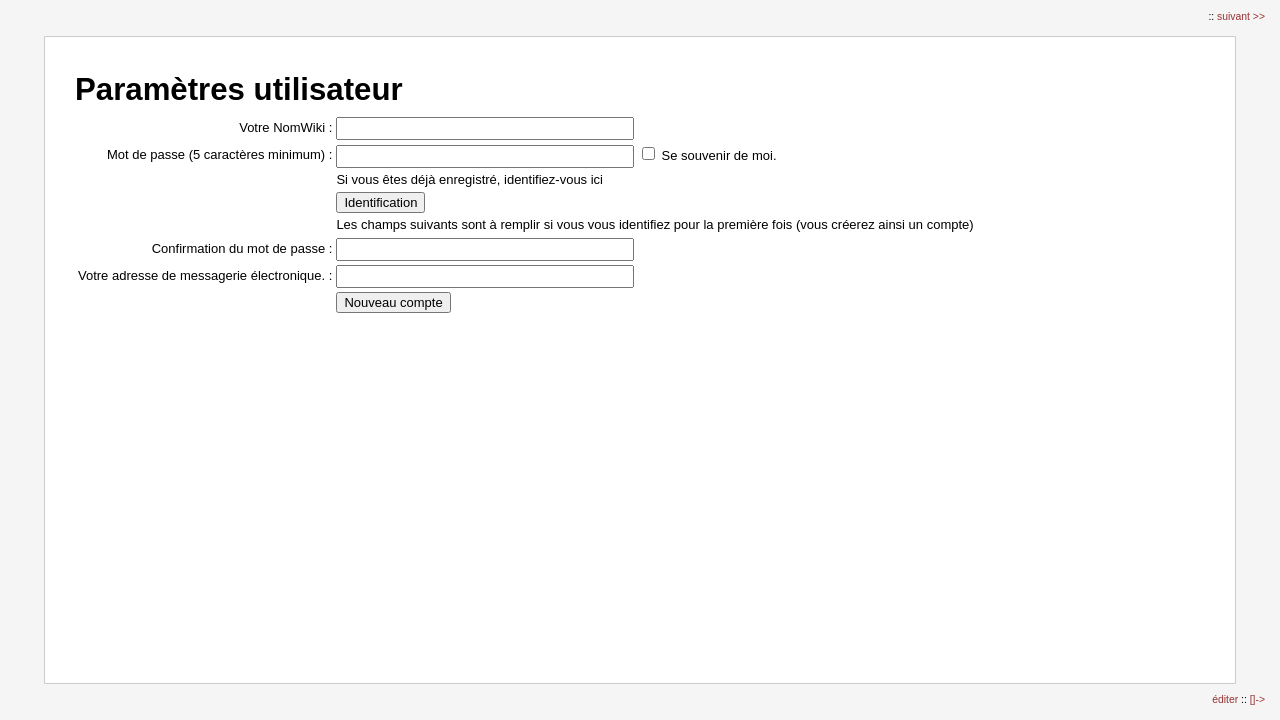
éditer (1226, 699)
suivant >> (1241, 16)
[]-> (1257, 699)
